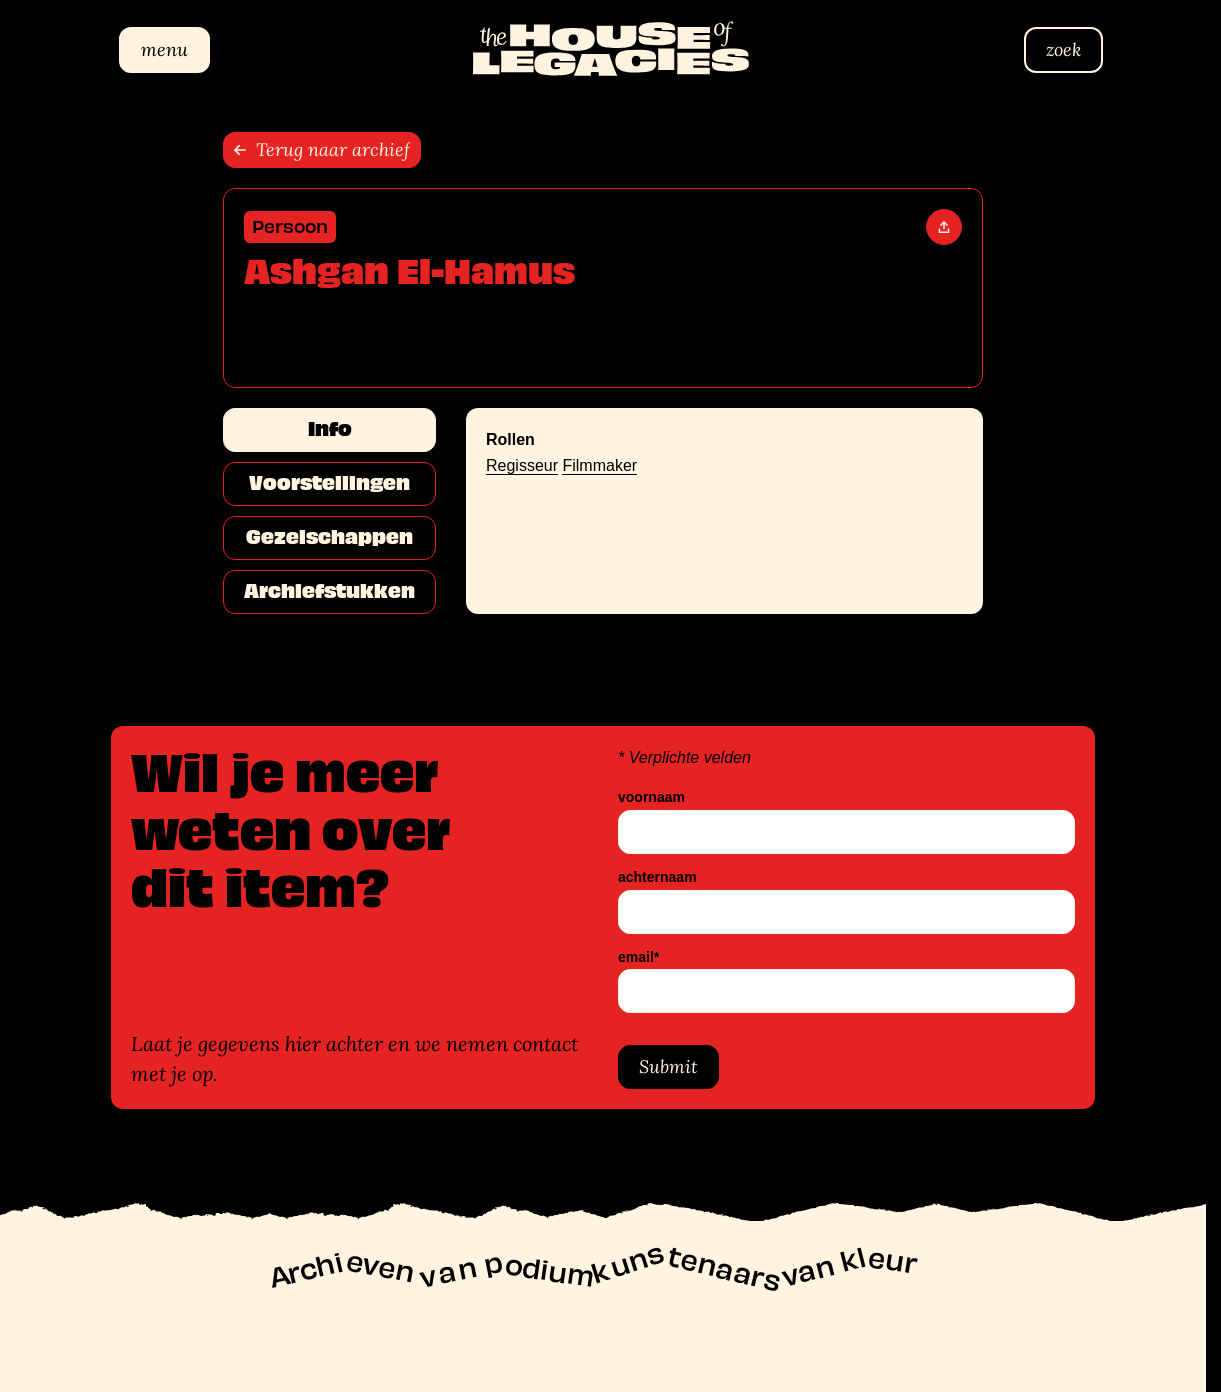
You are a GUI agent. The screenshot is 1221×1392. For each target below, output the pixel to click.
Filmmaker (599, 465)
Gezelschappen (329, 537)
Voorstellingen (329, 483)
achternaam (657, 877)
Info (330, 429)
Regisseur (522, 465)
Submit (668, 1066)
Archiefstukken (329, 591)
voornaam (651, 797)
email (638, 957)
